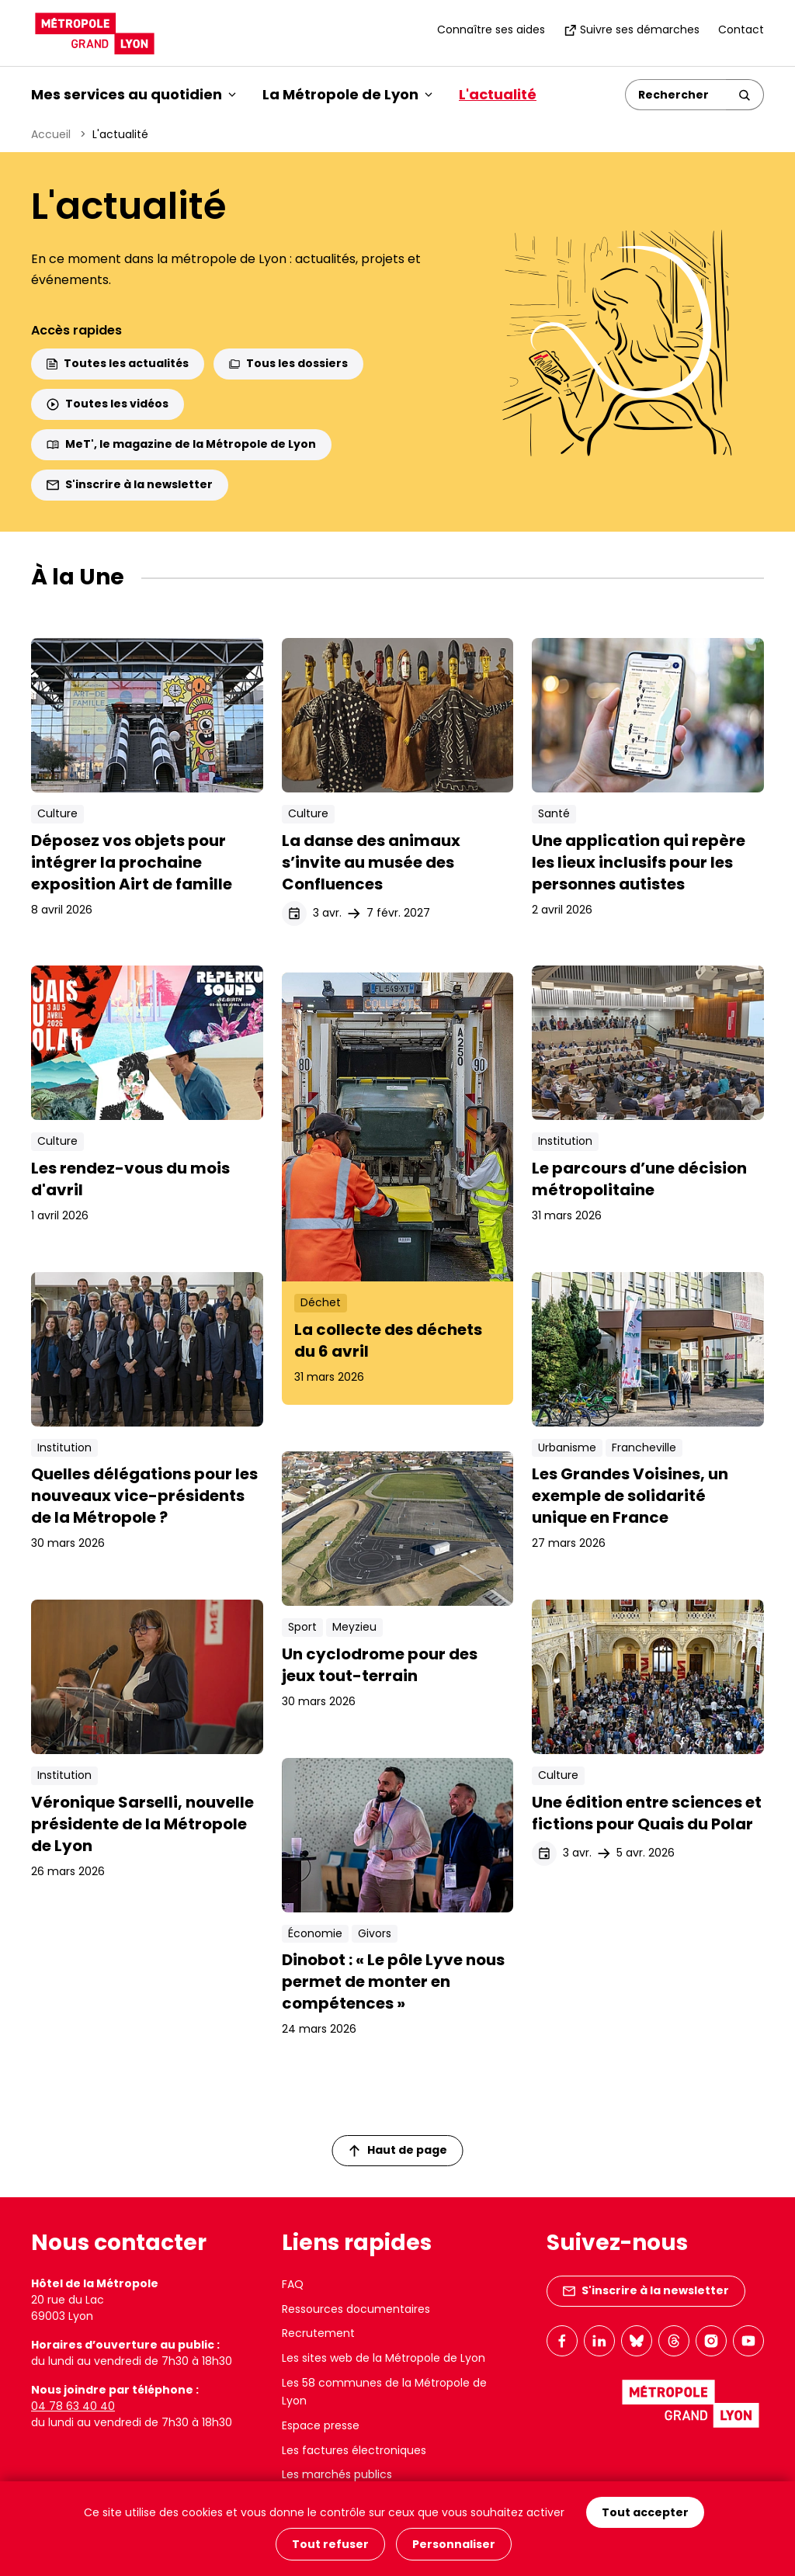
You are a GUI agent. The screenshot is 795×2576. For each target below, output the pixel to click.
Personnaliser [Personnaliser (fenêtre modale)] (453, 2544)
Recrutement (318, 2333)
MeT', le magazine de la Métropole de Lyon (181, 444)
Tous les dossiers (288, 363)
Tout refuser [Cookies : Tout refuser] (330, 2544)
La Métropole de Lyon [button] (347, 94)
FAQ (293, 2284)
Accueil (51, 134)
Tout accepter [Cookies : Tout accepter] (645, 2512)
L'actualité (497, 94)
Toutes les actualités (118, 363)
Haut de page (398, 2150)
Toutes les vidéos (107, 403)
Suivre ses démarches (632, 29)
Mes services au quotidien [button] (133, 94)
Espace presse (320, 2425)
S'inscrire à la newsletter (130, 484)
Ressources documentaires (356, 2309)
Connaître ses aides (491, 29)
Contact (741, 29)
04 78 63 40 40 (73, 2406)
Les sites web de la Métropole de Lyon (383, 2358)
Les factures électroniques (354, 2450)
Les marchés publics (337, 2474)
